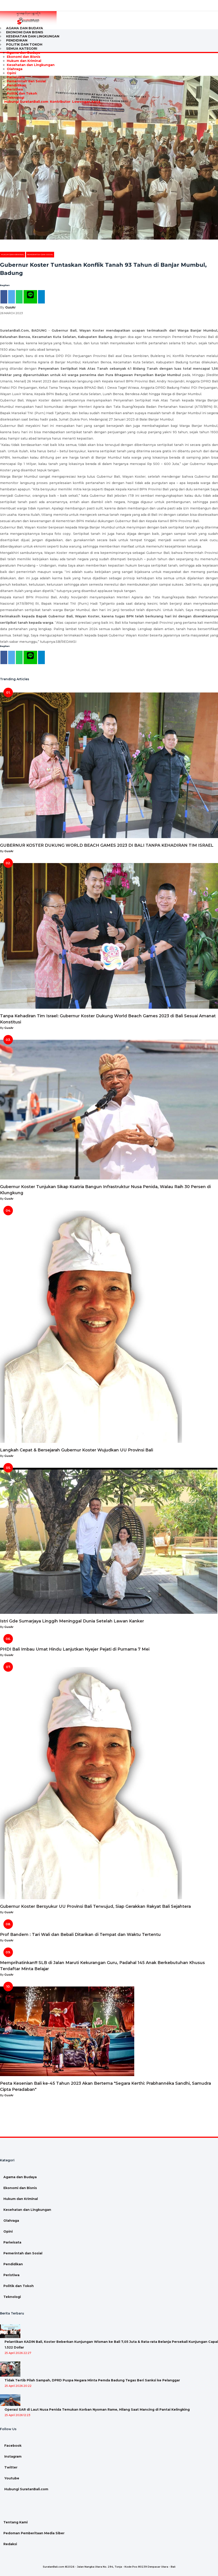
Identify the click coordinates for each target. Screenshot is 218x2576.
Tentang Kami (15, 2522)
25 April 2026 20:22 (18, 2386)
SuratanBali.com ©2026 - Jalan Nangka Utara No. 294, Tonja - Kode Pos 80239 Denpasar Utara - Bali (109, 2566)
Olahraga (14, 69)
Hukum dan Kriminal (24, 61)
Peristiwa (15, 89)
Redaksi (10, 2544)
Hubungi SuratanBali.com (25, 102)
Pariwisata (16, 77)
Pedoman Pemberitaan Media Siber (34, 2533)
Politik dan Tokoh (22, 93)
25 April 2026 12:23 (17, 2415)
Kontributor (59, 102)
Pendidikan (16, 85)
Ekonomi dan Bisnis (23, 57)
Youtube (11, 2478)
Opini (11, 73)
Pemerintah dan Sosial (26, 81)
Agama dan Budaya (23, 53)
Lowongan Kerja (85, 102)
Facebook (12, 2446)
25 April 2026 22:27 (18, 2353)
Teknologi (15, 97)
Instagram (12, 2456)
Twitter (10, 2467)
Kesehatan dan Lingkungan (32, 36)
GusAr (10, 307)
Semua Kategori (21, 48)
